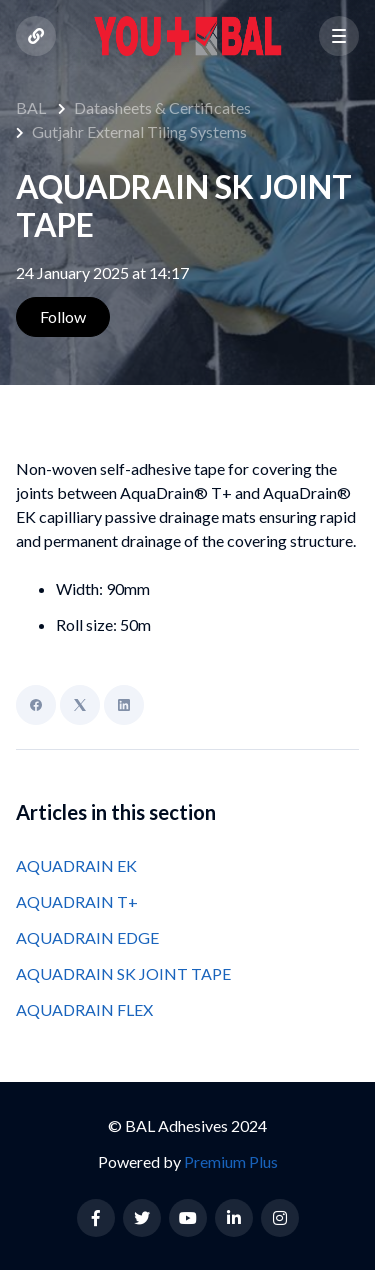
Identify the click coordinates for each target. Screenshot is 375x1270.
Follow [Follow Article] (63, 316)
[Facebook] (36, 705)
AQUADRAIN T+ (77, 901)
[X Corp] (80, 705)
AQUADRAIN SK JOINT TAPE (123, 973)
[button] (339, 36)
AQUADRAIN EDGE (87, 937)
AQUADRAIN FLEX (84, 1009)
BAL (31, 107)
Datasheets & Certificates (162, 107)
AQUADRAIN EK (76, 865)
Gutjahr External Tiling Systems (139, 131)
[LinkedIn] (124, 705)
